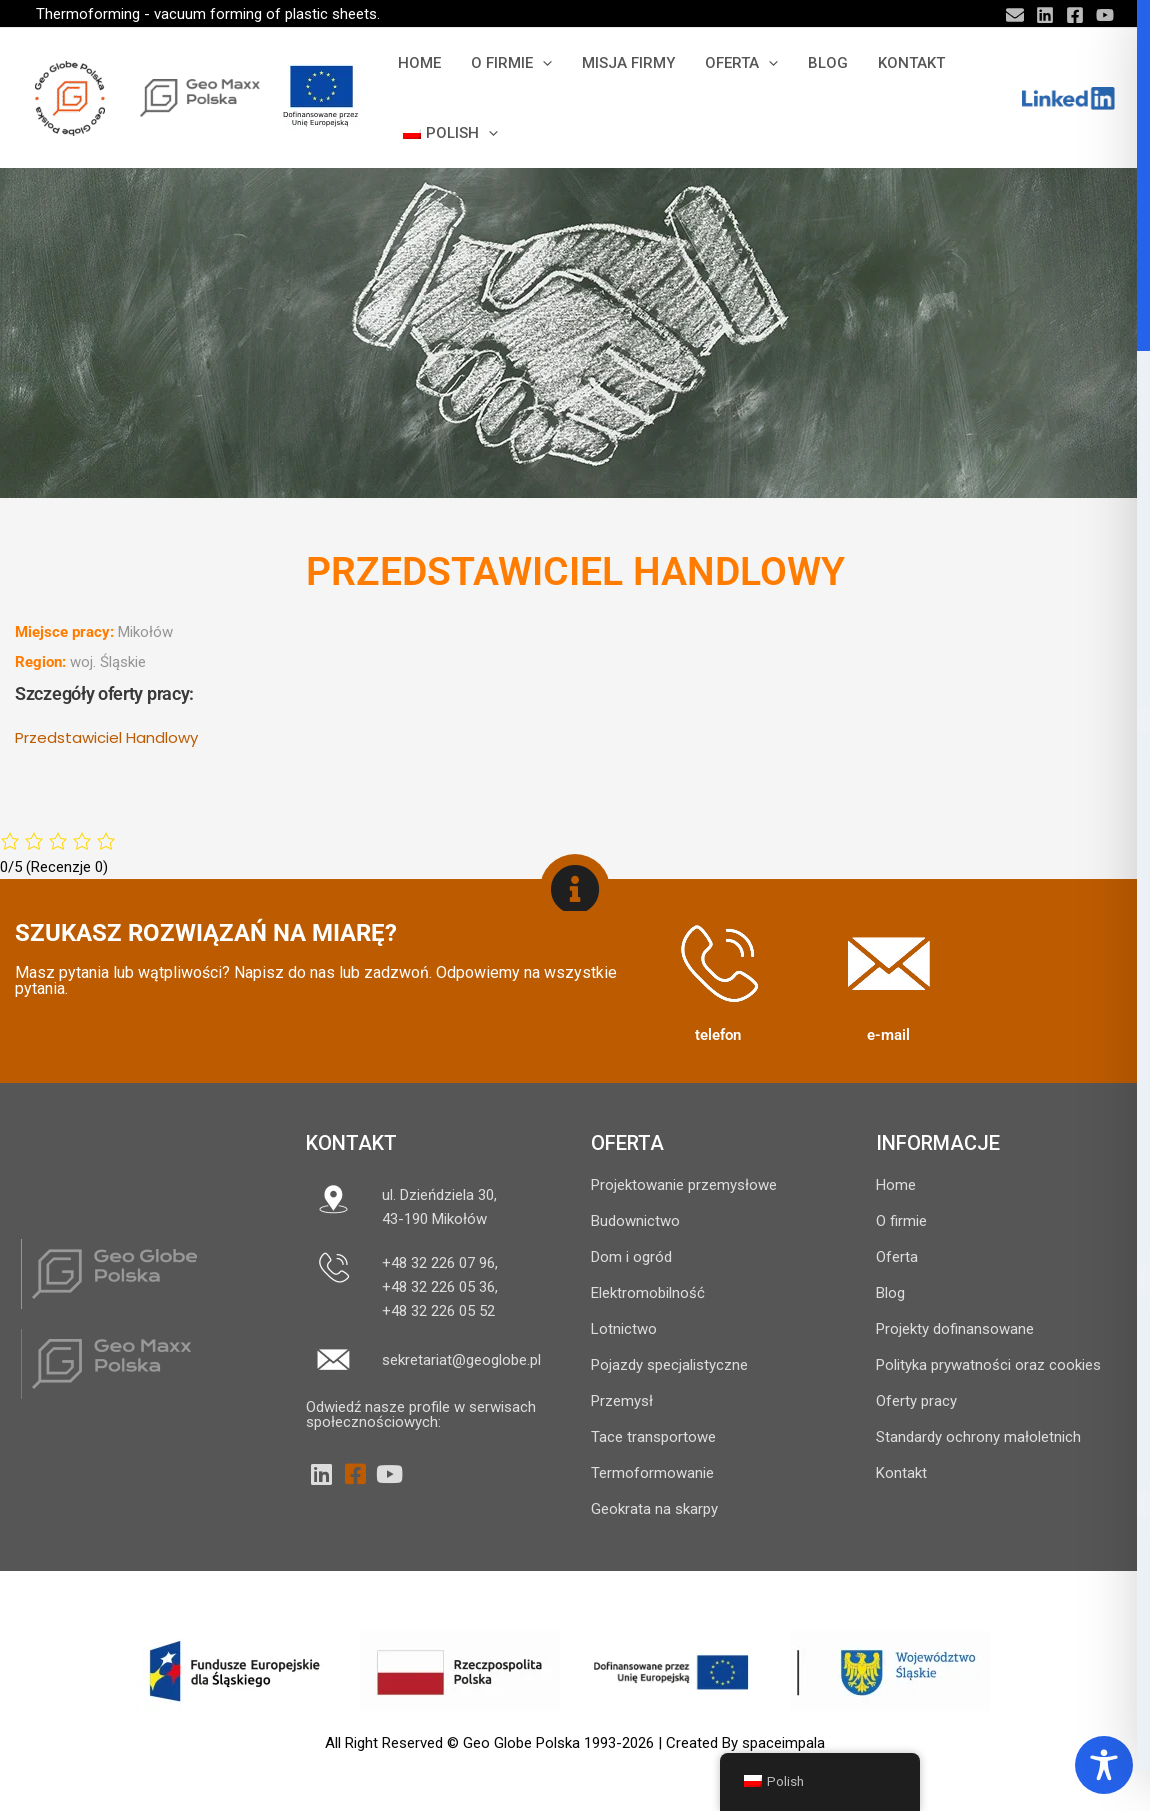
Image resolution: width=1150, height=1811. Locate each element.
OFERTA (627, 1143)
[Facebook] (1075, 15)
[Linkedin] (1045, 15)
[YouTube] (1105, 15)
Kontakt (351, 1143)
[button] (542, 63)
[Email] (1015, 15)
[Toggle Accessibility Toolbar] (1104, 1765)
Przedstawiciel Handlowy (106, 737)
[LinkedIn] (321, 1474)
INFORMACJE (938, 1143)
